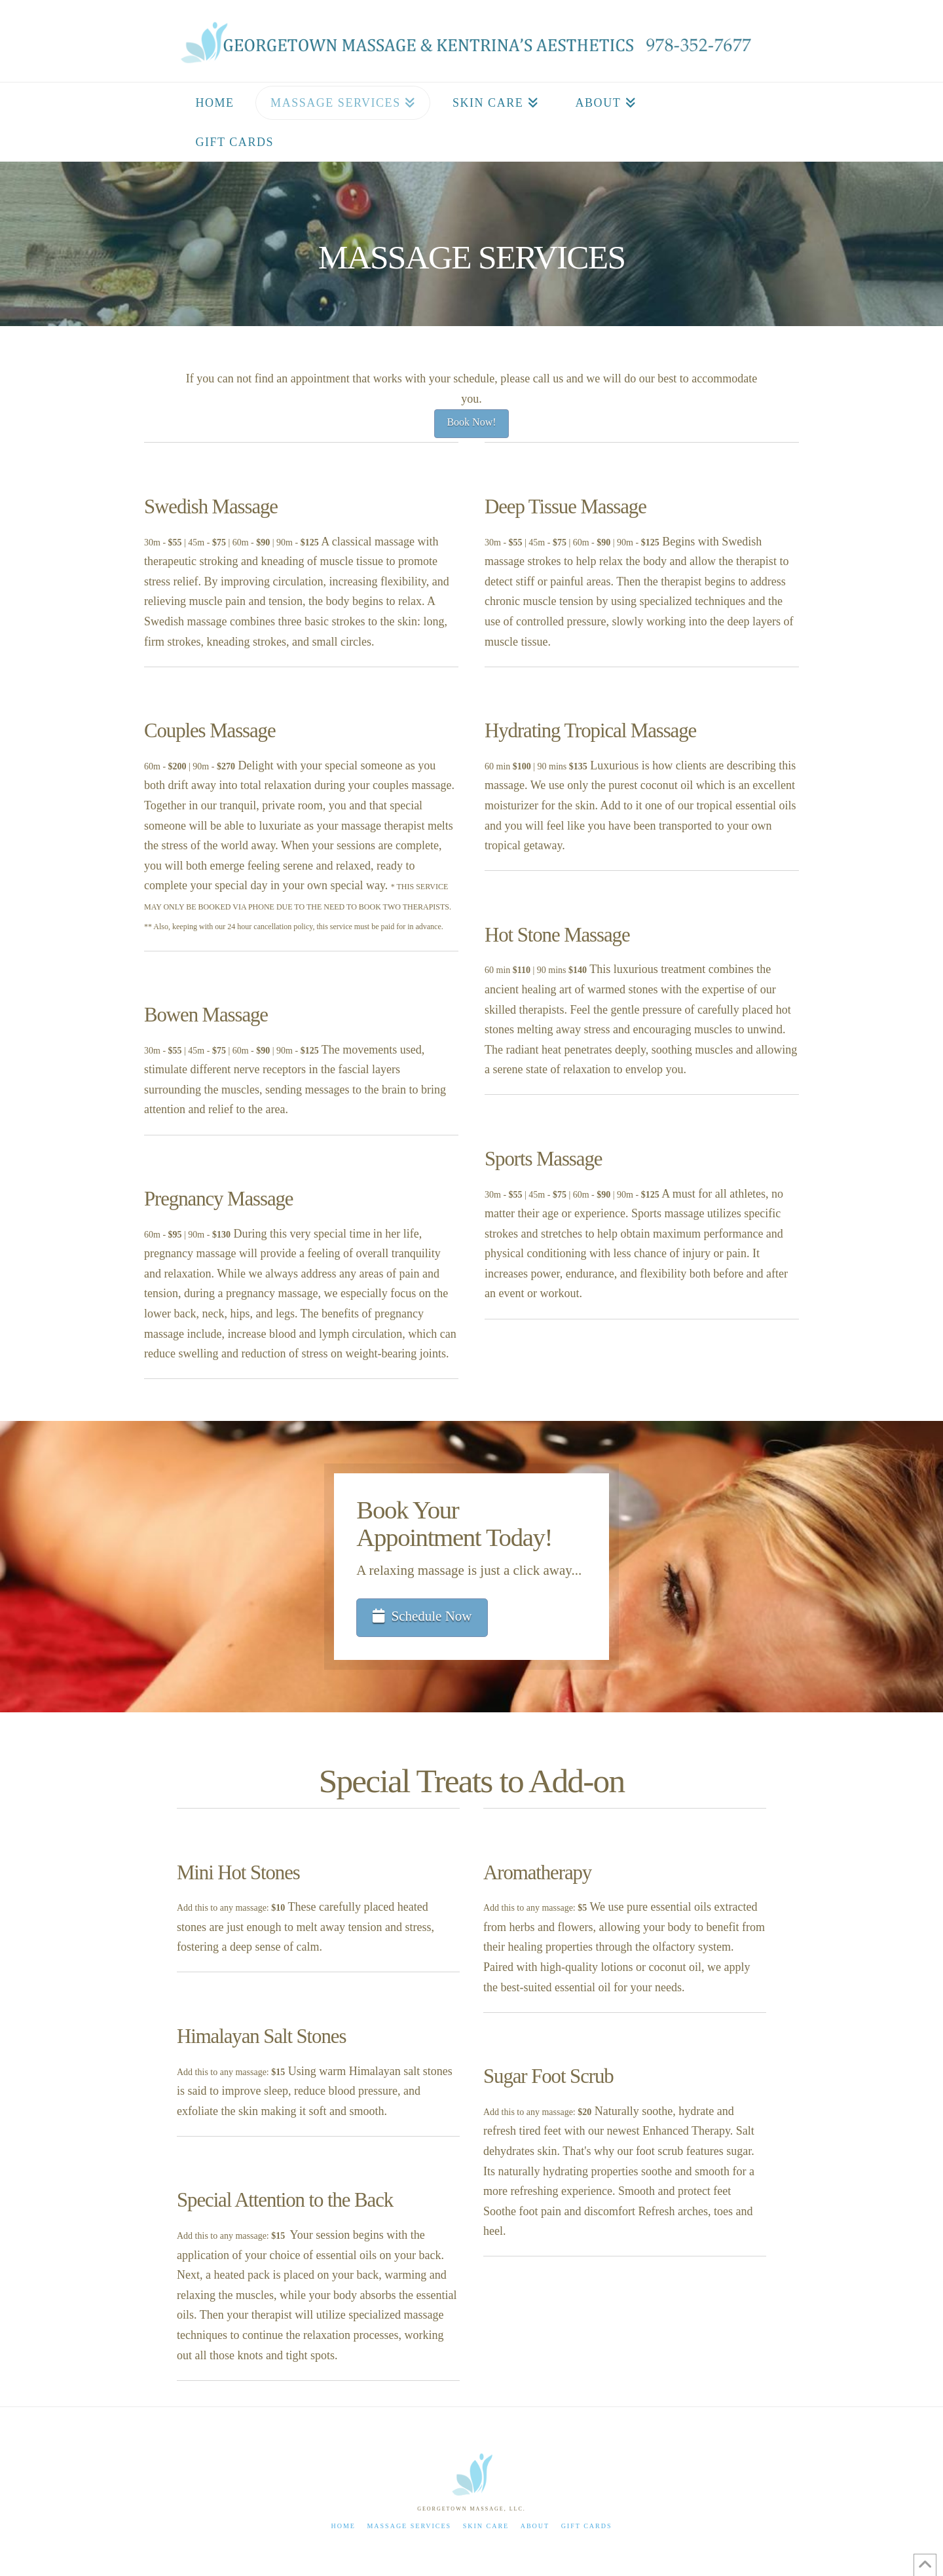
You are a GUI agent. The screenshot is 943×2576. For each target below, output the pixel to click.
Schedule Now (422, 1616)
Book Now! (471, 422)
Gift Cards (586, 2526)
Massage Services (409, 2526)
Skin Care (486, 2526)
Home (343, 2526)
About (535, 2526)
